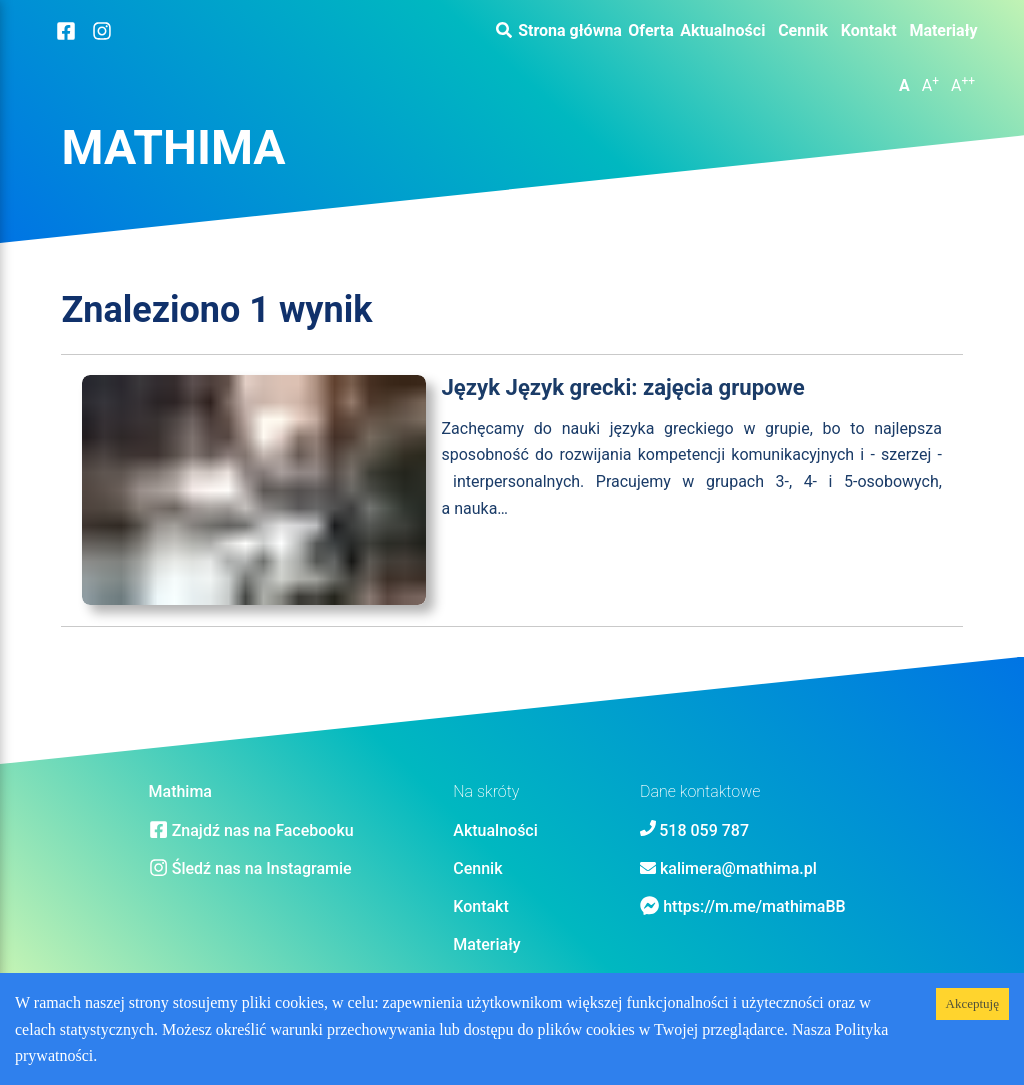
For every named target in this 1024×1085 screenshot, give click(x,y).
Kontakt (869, 31)
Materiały (943, 31)
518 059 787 (704, 830)
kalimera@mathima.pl (738, 868)
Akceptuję (972, 1003)
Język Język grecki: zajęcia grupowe (623, 387)
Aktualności (722, 31)
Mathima (173, 147)
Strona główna (570, 31)
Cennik (803, 31)
